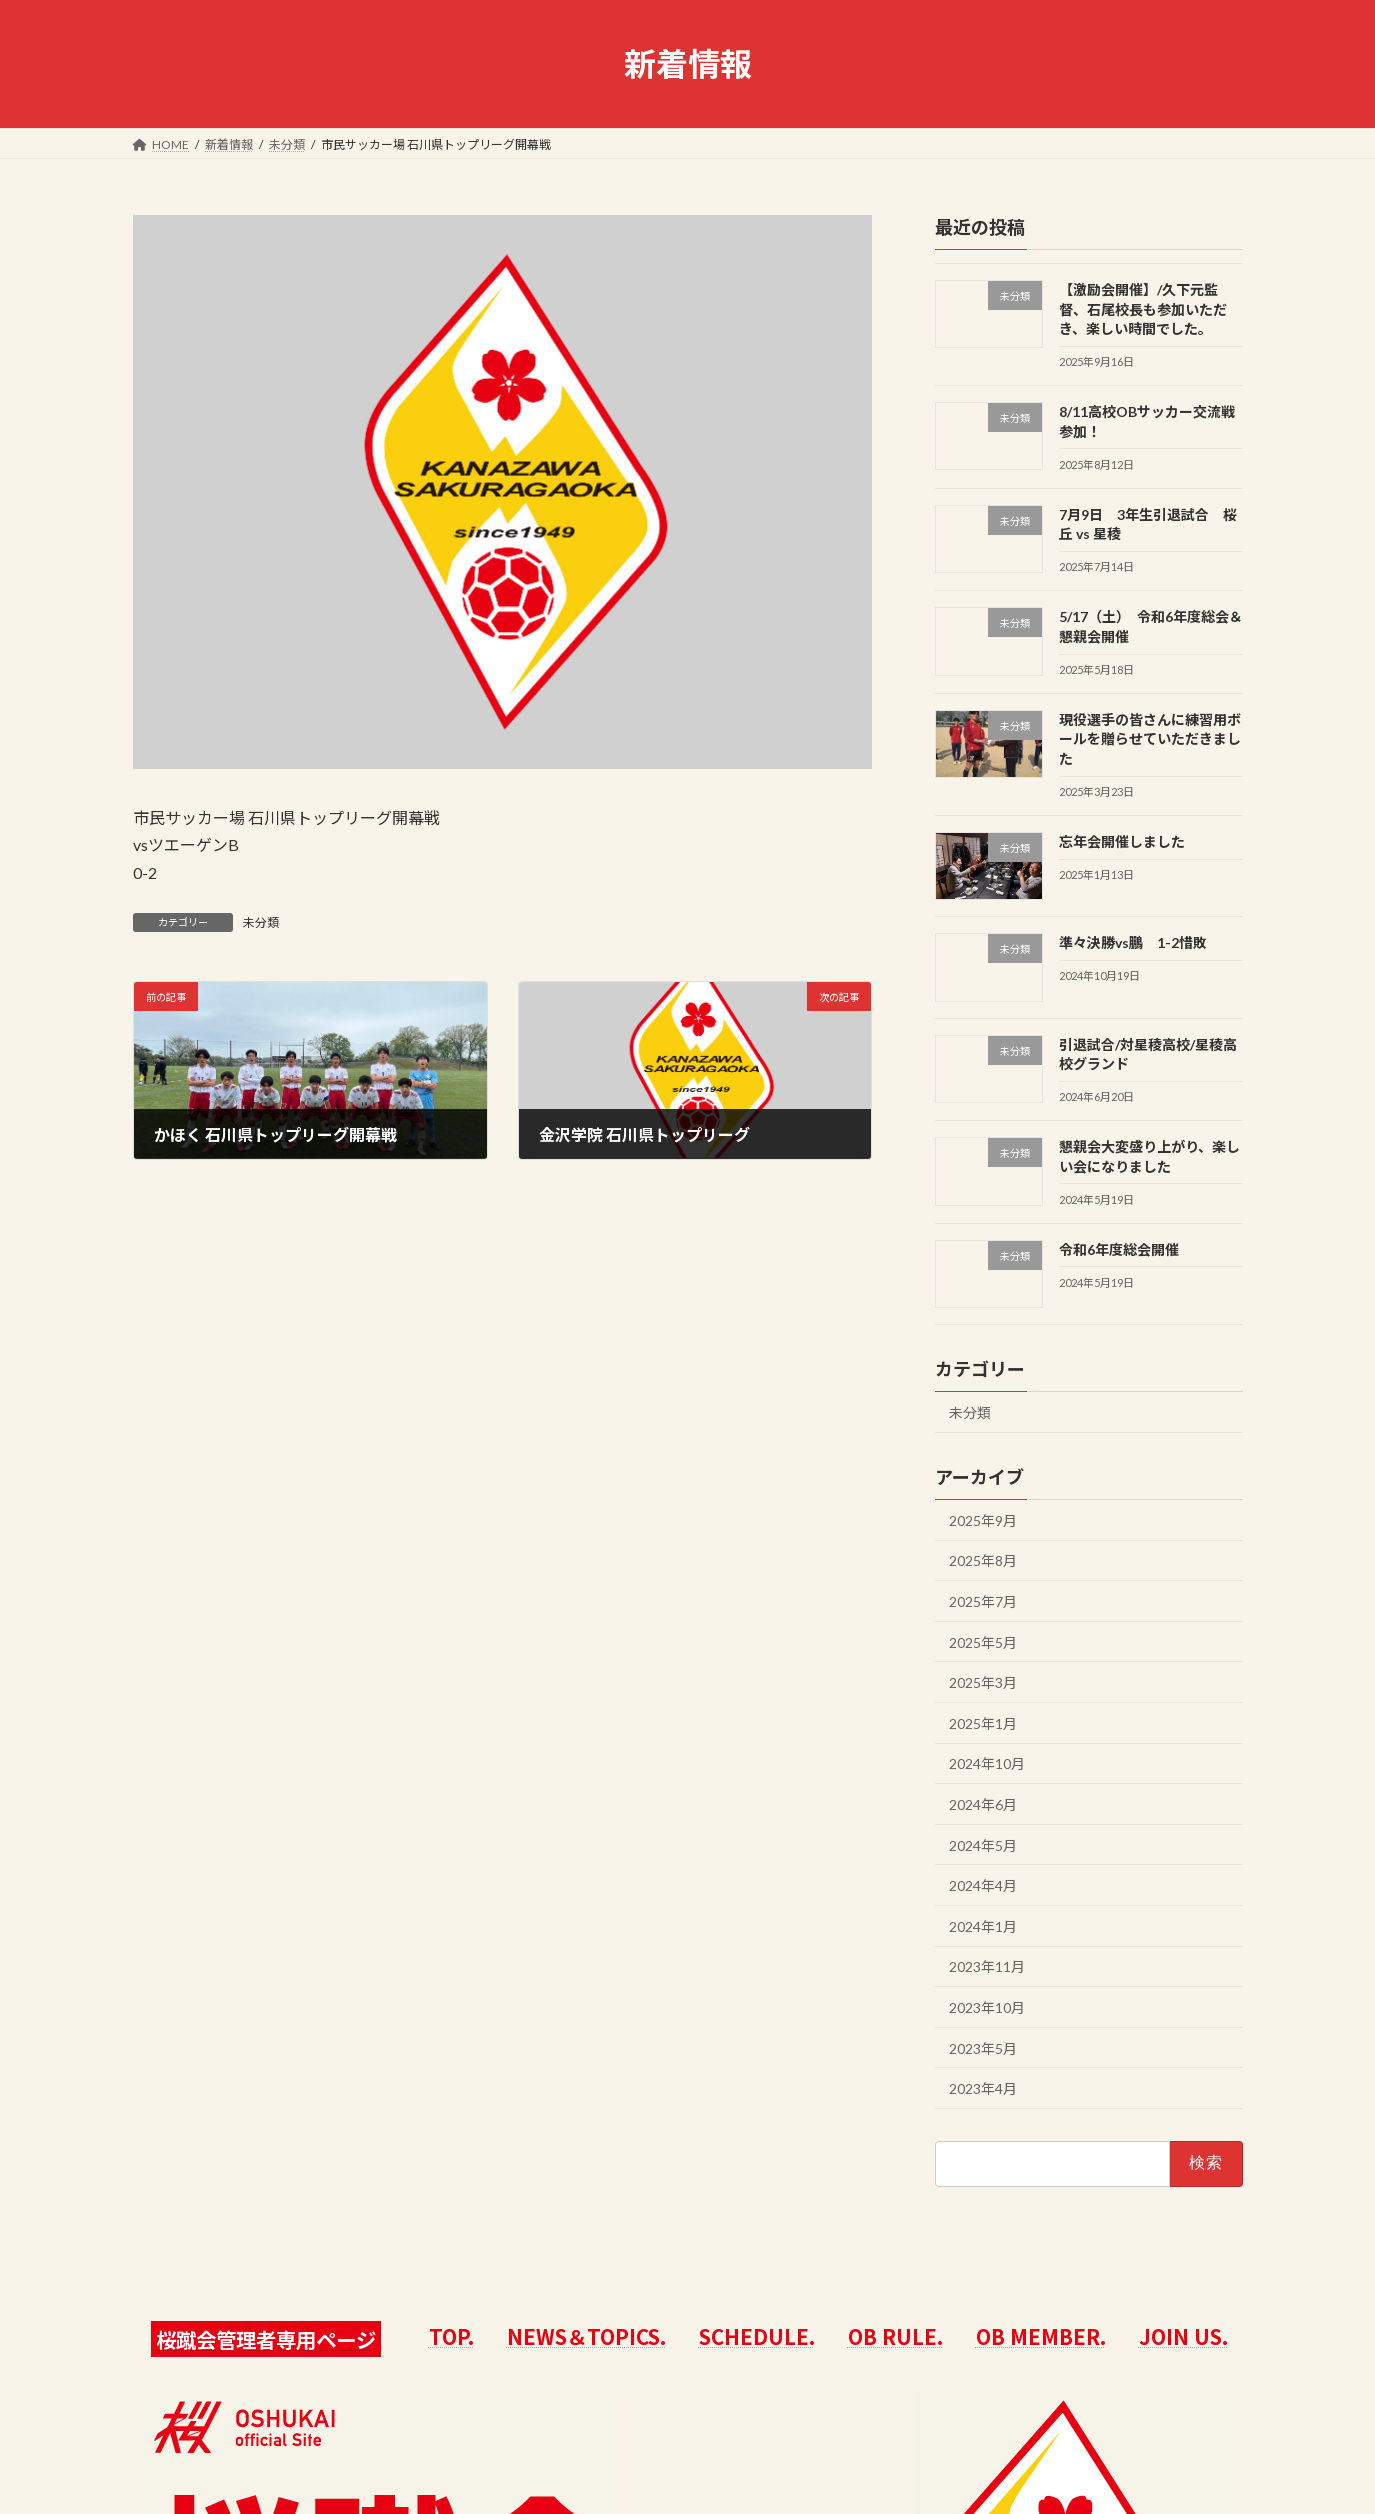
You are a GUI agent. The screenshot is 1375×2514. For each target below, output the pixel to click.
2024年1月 (983, 1926)
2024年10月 (987, 1763)
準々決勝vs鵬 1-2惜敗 (1132, 942)
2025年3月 (983, 1682)
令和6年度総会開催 (1118, 1249)
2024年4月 (983, 1885)
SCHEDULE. (757, 2336)
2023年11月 (987, 1966)
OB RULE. (895, 2336)
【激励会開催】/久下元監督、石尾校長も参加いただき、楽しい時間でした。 (1142, 309)
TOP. (451, 2336)
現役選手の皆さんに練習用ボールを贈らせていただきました (1149, 739)
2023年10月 (987, 2007)
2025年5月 (983, 1642)
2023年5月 (983, 2048)
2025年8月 (983, 1560)
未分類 (261, 922)
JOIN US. (1183, 2336)
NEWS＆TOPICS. (586, 2336)
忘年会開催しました (1121, 841)
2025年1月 (983, 1723)
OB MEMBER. (1041, 2336)
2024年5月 (983, 1845)
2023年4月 (983, 2088)
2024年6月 (983, 1804)
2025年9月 (983, 1520)
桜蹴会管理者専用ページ (266, 2339)
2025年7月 (983, 1601)
